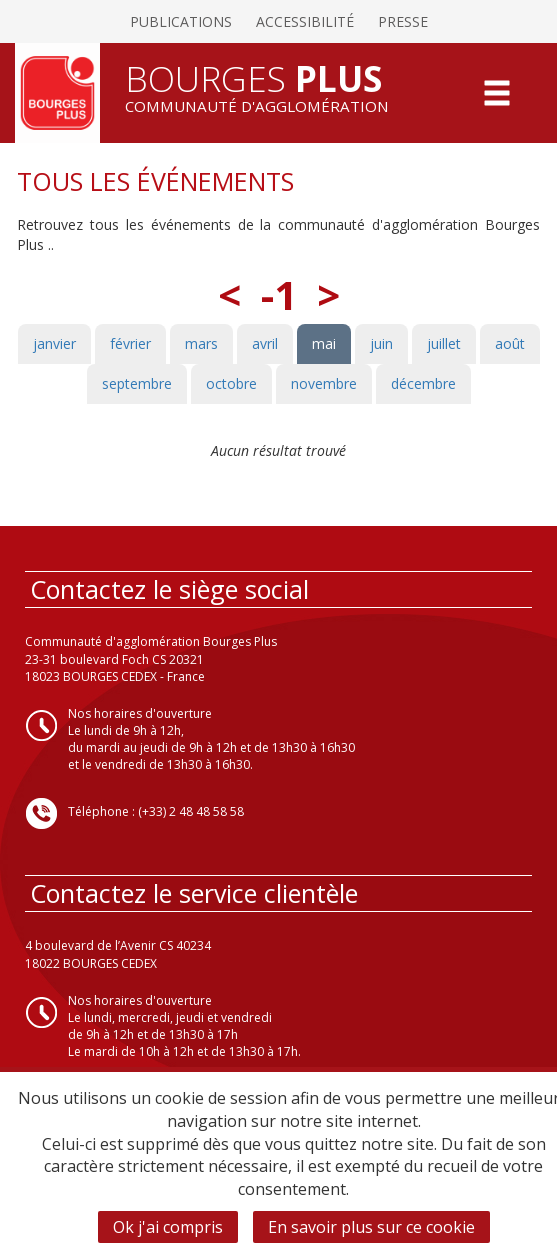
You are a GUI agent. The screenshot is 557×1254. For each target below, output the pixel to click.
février (130, 343)
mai (324, 343)
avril (265, 343)
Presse (403, 21)
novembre (324, 383)
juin (381, 343)
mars (201, 343)
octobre (231, 383)
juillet (444, 343)
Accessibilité (305, 21)
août (510, 343)
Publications (181, 21)
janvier (54, 343)
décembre (423, 383)
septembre (137, 383)
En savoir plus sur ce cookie (371, 1227)
